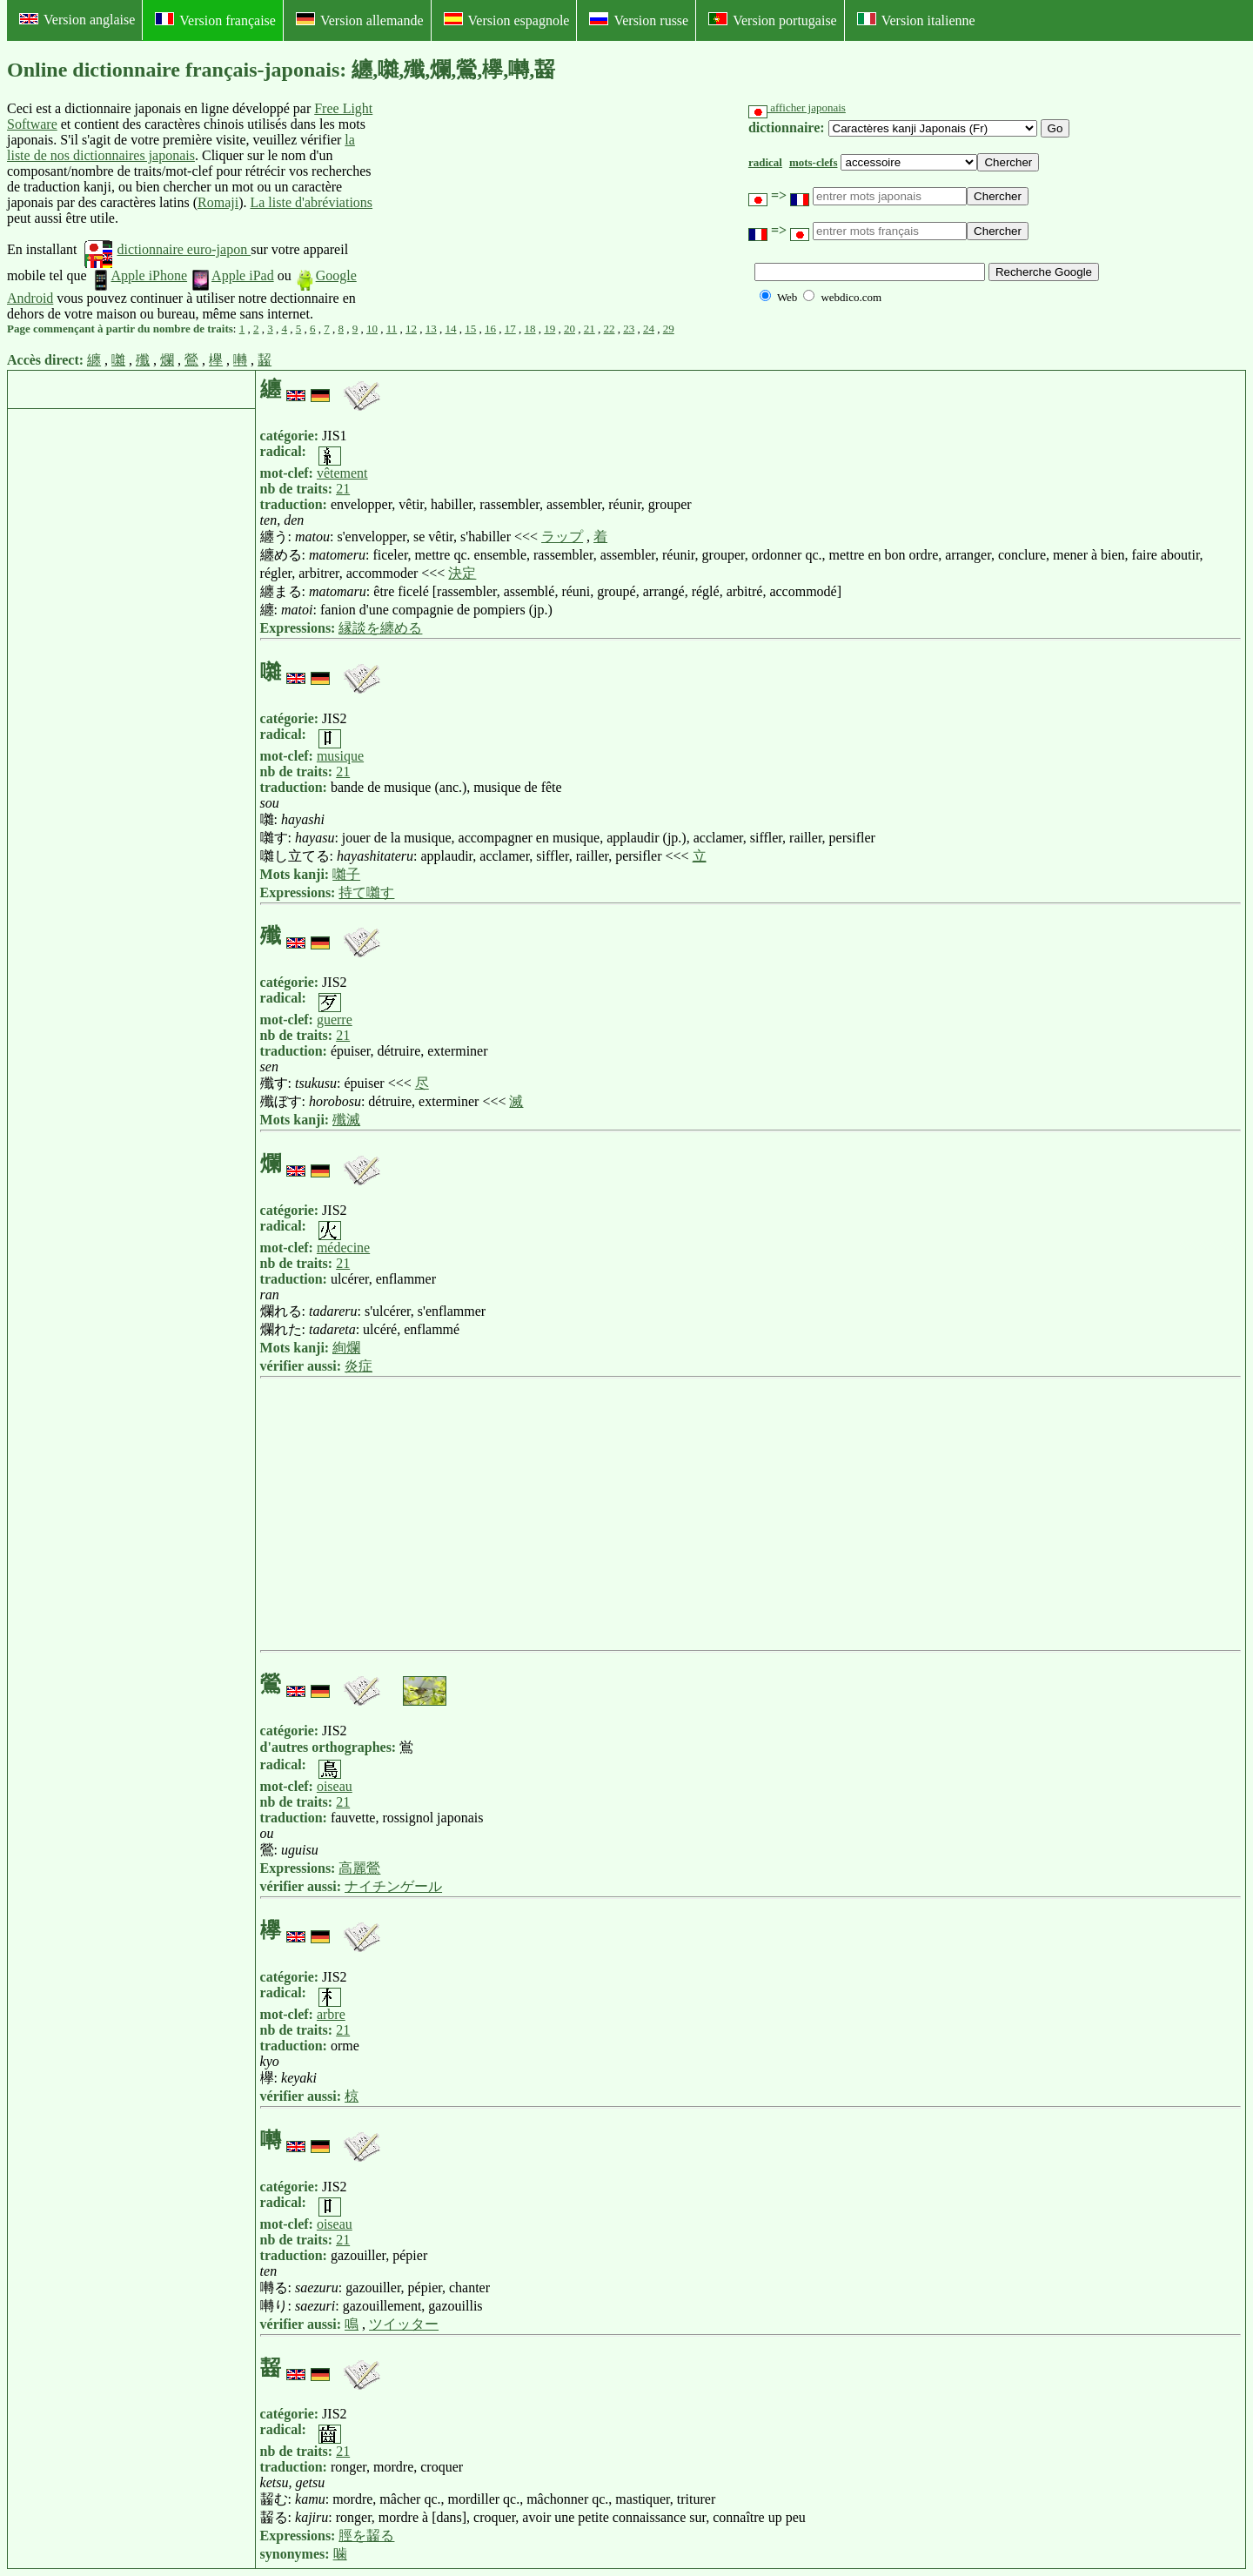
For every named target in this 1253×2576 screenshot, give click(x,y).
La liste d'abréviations (311, 202)
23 (628, 328)
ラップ (562, 536)
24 (648, 328)
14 (451, 328)
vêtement (342, 473)
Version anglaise (77, 19)
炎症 (358, 1365)
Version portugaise (772, 20)
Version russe (638, 20)
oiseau (334, 1786)
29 (668, 328)
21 (589, 328)
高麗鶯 (359, 1868)
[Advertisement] (509, 211)
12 (411, 328)
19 (549, 328)
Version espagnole (507, 20)
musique (340, 755)
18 (530, 328)
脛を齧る (366, 2535)
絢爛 (346, 1347)
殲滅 (346, 1119)
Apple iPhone (139, 275)
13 (431, 328)
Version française (215, 20)
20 (569, 328)
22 (609, 328)
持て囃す (366, 892)
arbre (331, 2014)
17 (510, 328)
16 (490, 328)
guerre (334, 1019)
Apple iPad (232, 275)
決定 (462, 573)
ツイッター (404, 2324)
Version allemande (360, 20)
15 (470, 328)
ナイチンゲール (393, 1886)
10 (372, 328)
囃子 (346, 874)
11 (392, 328)
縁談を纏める (380, 628)
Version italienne (916, 20)
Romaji (218, 202)
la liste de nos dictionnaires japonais (181, 147)
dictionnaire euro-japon (167, 249)
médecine (343, 1247)
